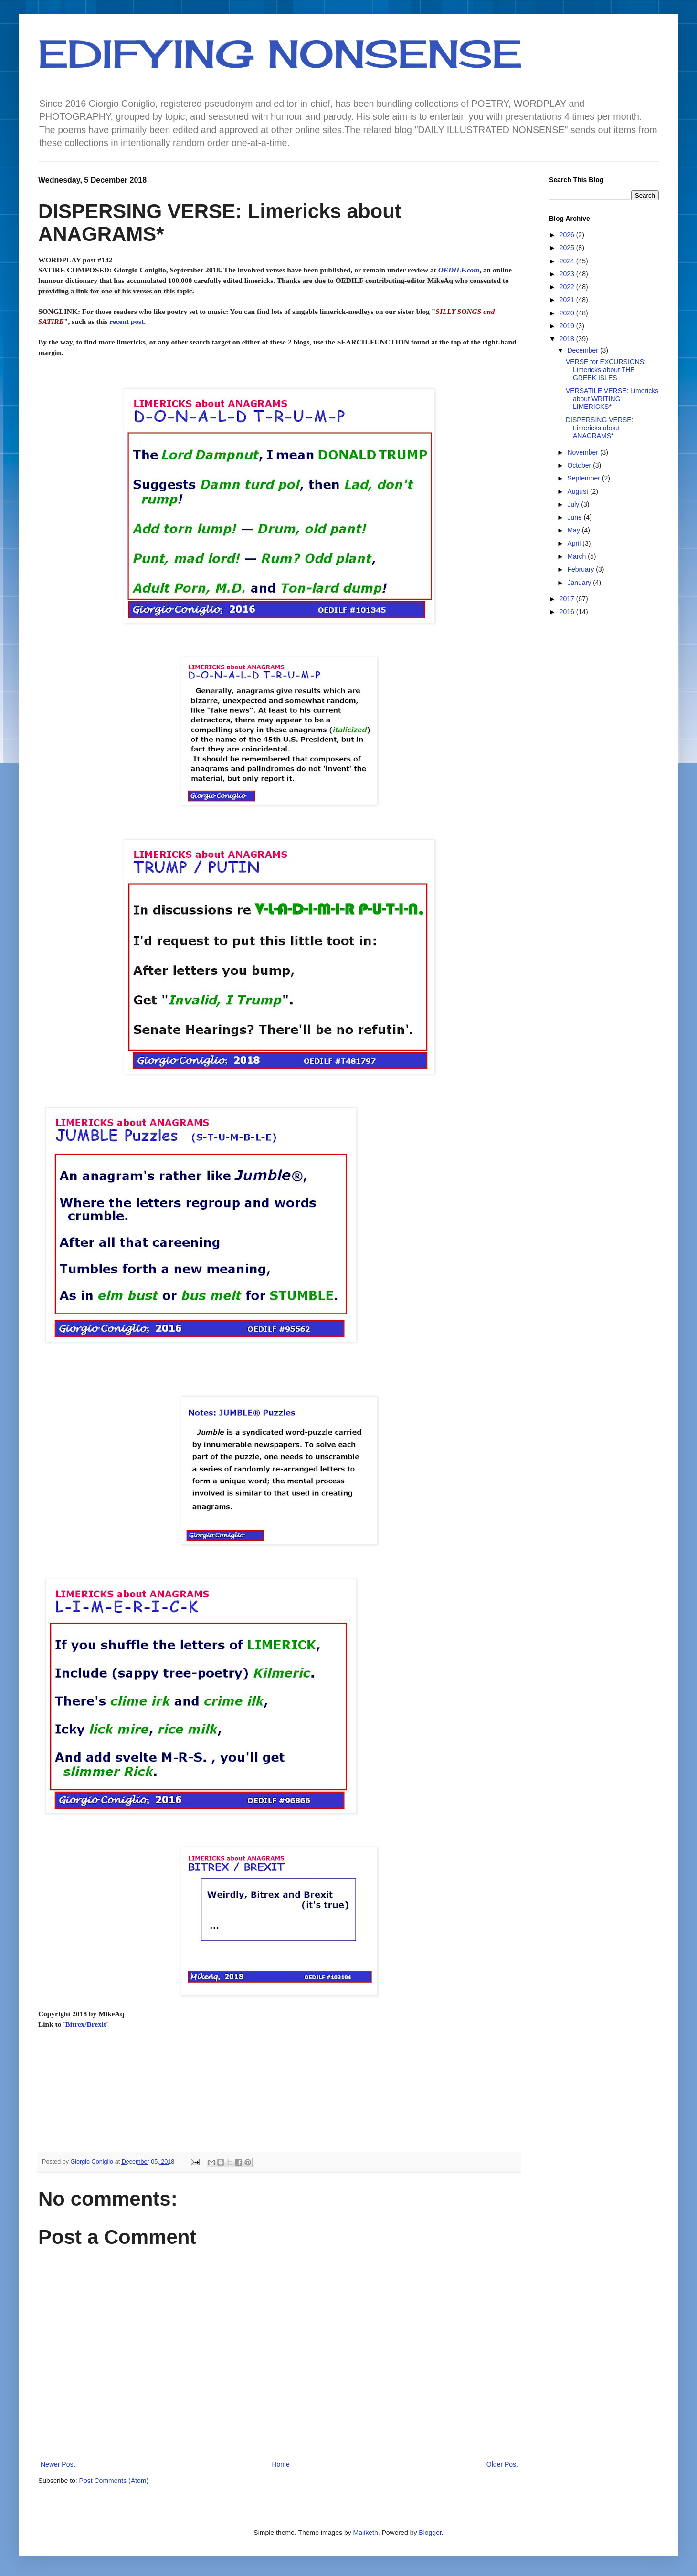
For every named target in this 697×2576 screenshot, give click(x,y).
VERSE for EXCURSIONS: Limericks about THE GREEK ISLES (606, 370)
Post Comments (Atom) (113, 2480)
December (583, 350)
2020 (568, 313)
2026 (568, 235)
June (575, 517)
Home (280, 2464)
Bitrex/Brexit (85, 2024)
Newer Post (58, 2464)
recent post (126, 321)
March (577, 556)
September (584, 478)
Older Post (502, 2464)
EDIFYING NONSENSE (280, 53)
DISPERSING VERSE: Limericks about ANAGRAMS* (600, 428)
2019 (568, 326)
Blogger (430, 2532)
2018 (568, 339)
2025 (568, 247)
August (578, 491)
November (583, 452)
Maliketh (365, 2532)
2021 (568, 299)
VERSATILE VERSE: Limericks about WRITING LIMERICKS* (612, 399)
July (574, 504)
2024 (568, 261)
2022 (568, 287)
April (574, 543)
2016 (568, 611)
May (574, 530)
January (580, 582)
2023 (568, 274)
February (581, 569)
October (580, 465)
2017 (568, 599)
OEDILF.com (459, 270)
